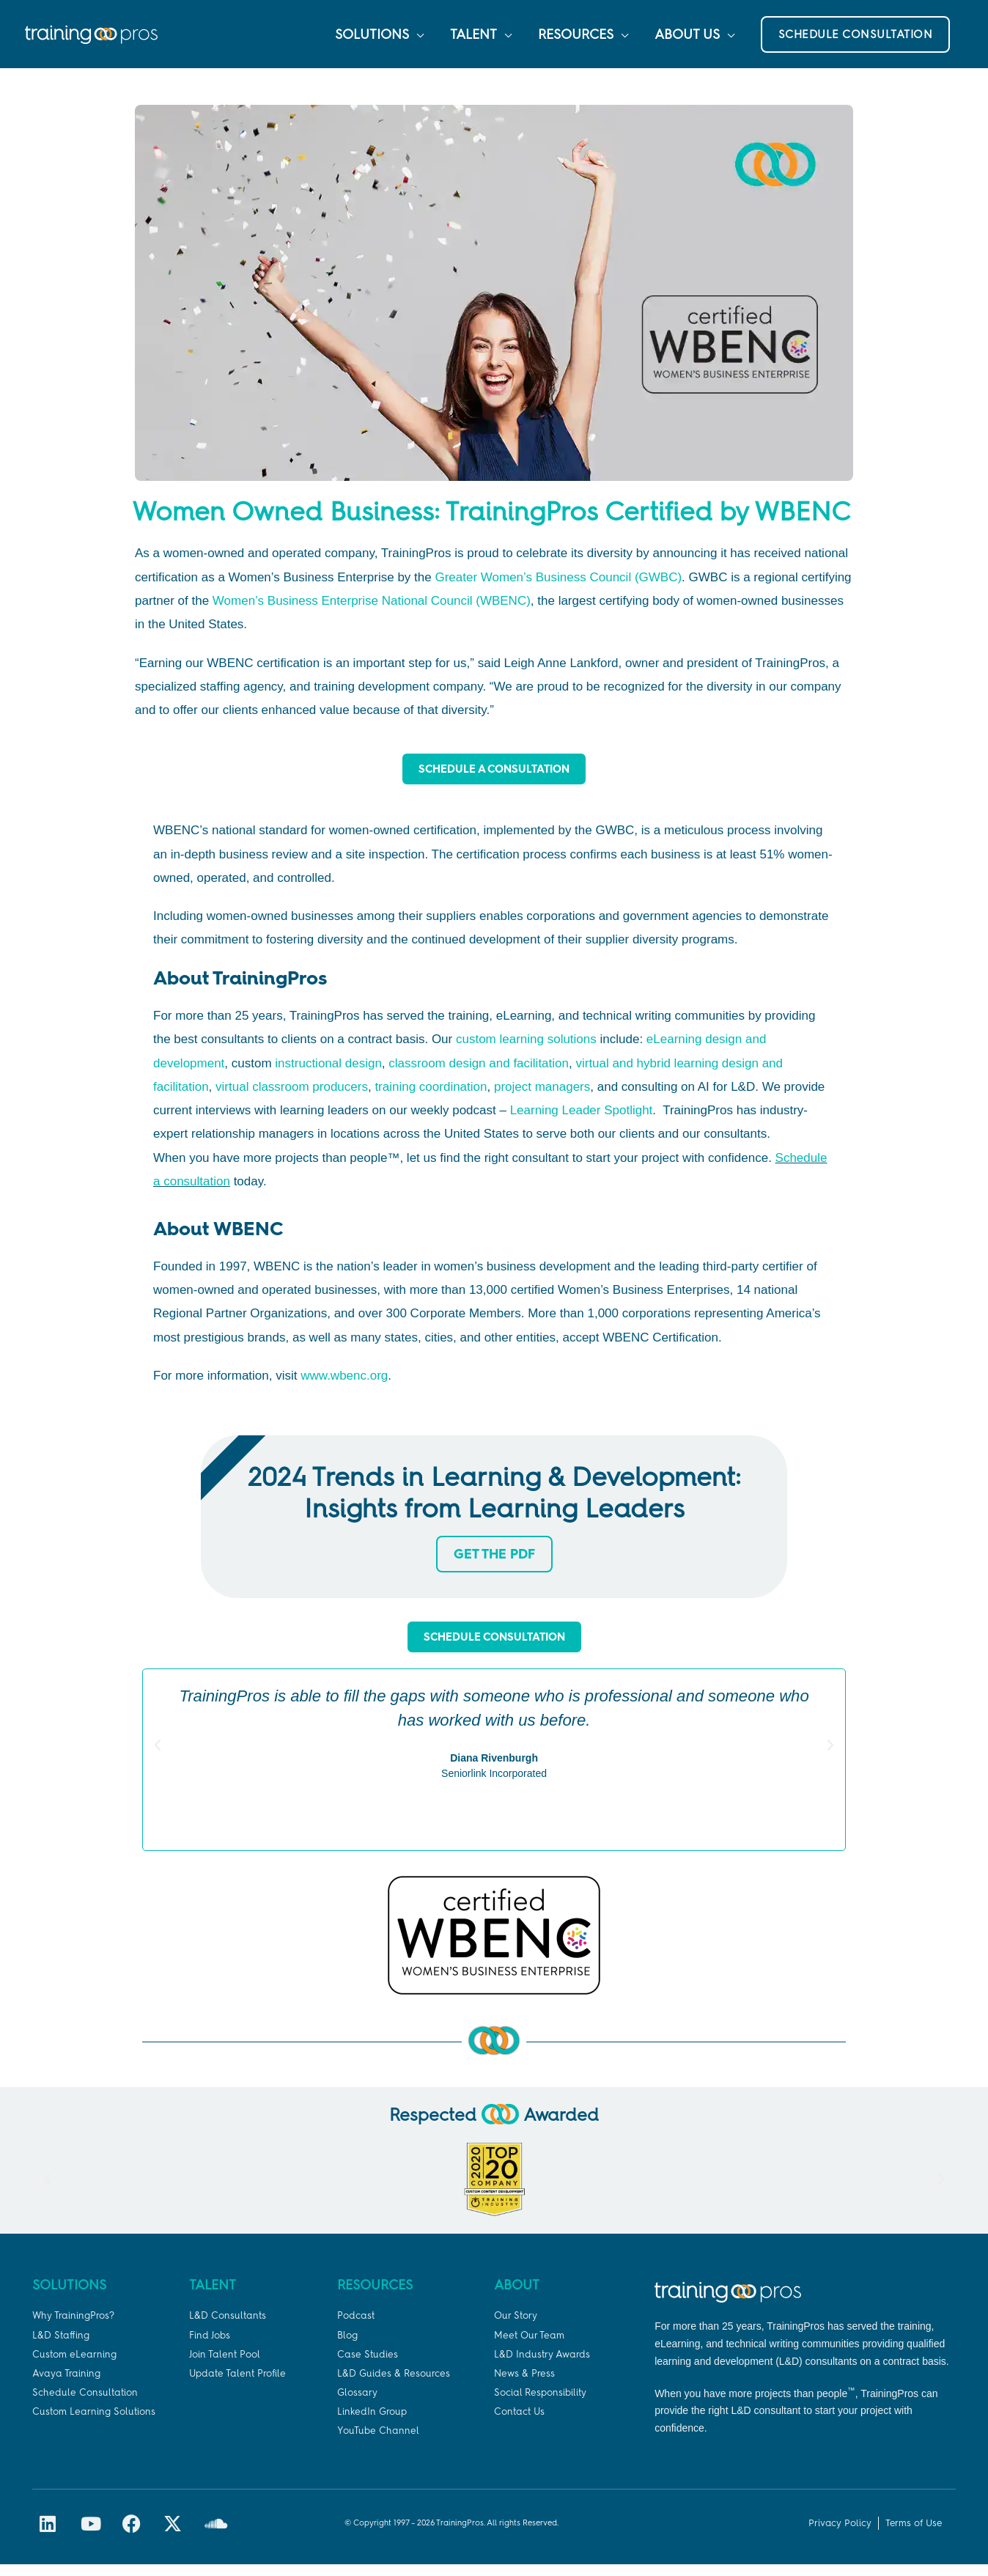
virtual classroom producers (291, 1098)
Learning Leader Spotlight (581, 1121)
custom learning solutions (526, 1050)
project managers (542, 1098)
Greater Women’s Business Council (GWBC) (558, 587)
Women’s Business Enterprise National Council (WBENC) (372, 611)
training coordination (431, 1098)
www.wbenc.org (344, 1387)
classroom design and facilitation (478, 1074)
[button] (856, 39)
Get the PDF (494, 1565)
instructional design (328, 1074)
